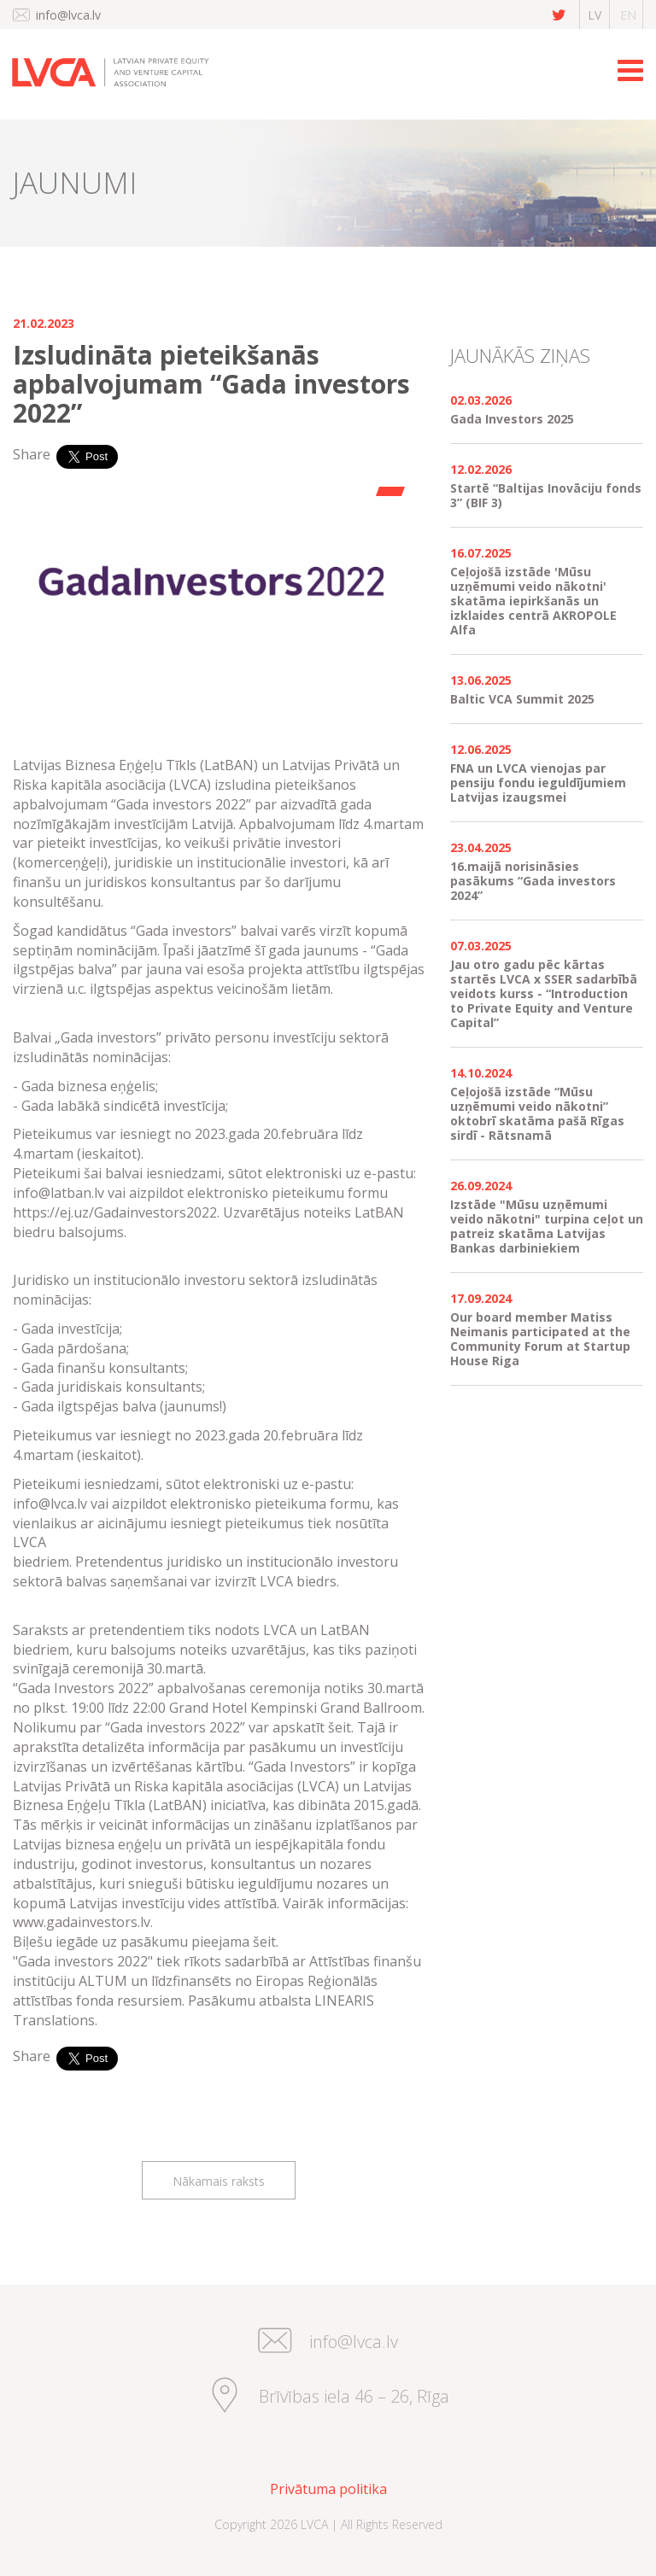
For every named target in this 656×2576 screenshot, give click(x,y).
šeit (264, 1941)
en (628, 15)
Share (31, 454)
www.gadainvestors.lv (81, 1922)
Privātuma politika (328, 2489)
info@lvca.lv (68, 15)
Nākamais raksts (219, 2181)
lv (594, 15)
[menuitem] (328, 2489)
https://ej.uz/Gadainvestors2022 (115, 1212)
